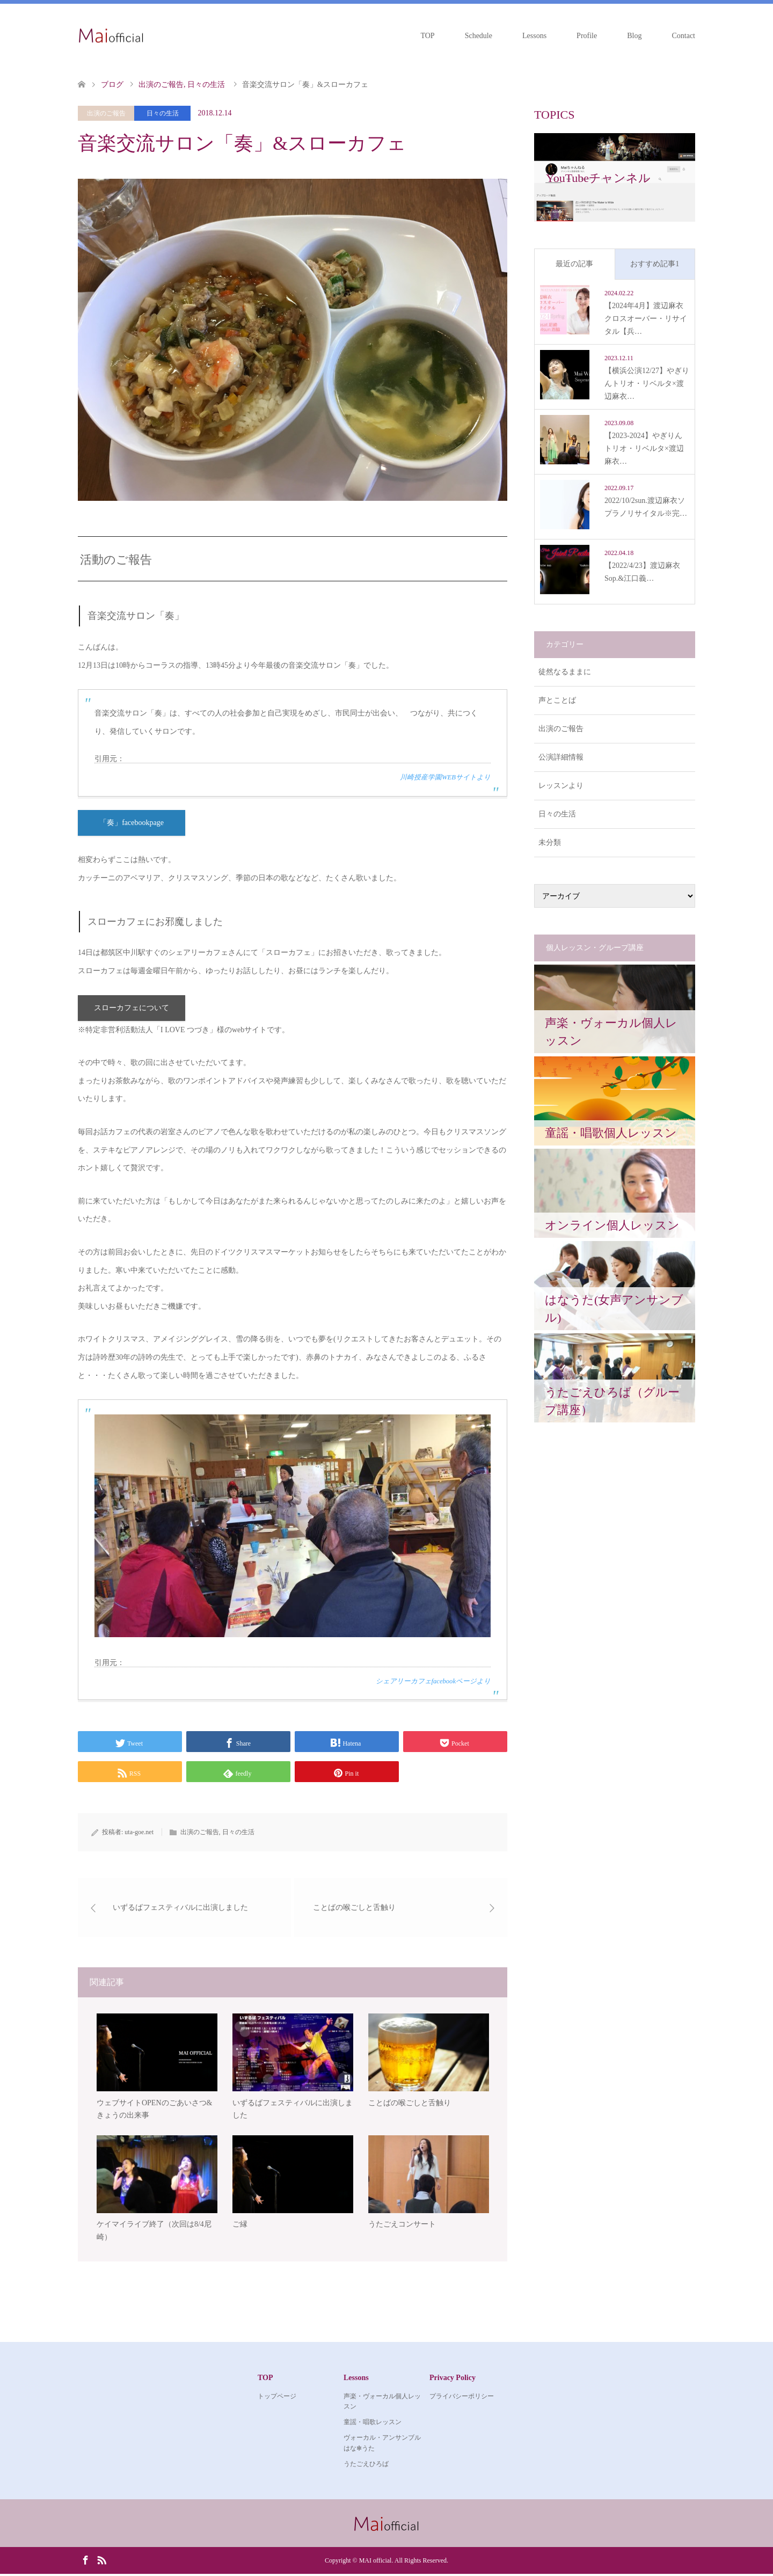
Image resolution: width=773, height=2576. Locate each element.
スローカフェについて (131, 1009)
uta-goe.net (139, 1833)
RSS (101, 2561)
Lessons (534, 36)
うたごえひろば (366, 2465)
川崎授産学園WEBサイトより (445, 777)
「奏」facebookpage (131, 823)
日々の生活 (163, 113)
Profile (587, 36)
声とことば (557, 700)
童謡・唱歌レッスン (373, 2424)
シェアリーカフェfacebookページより (433, 1682)
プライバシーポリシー (461, 2398)
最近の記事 (574, 264)
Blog (634, 36)
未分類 (549, 842)
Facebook (85, 2561)
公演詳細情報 (561, 757)
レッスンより (561, 786)
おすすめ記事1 (654, 264)
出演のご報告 (106, 113)
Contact (683, 36)
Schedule (478, 36)
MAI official (375, 2562)
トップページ (277, 2398)
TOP (427, 36)
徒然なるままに (564, 672)
